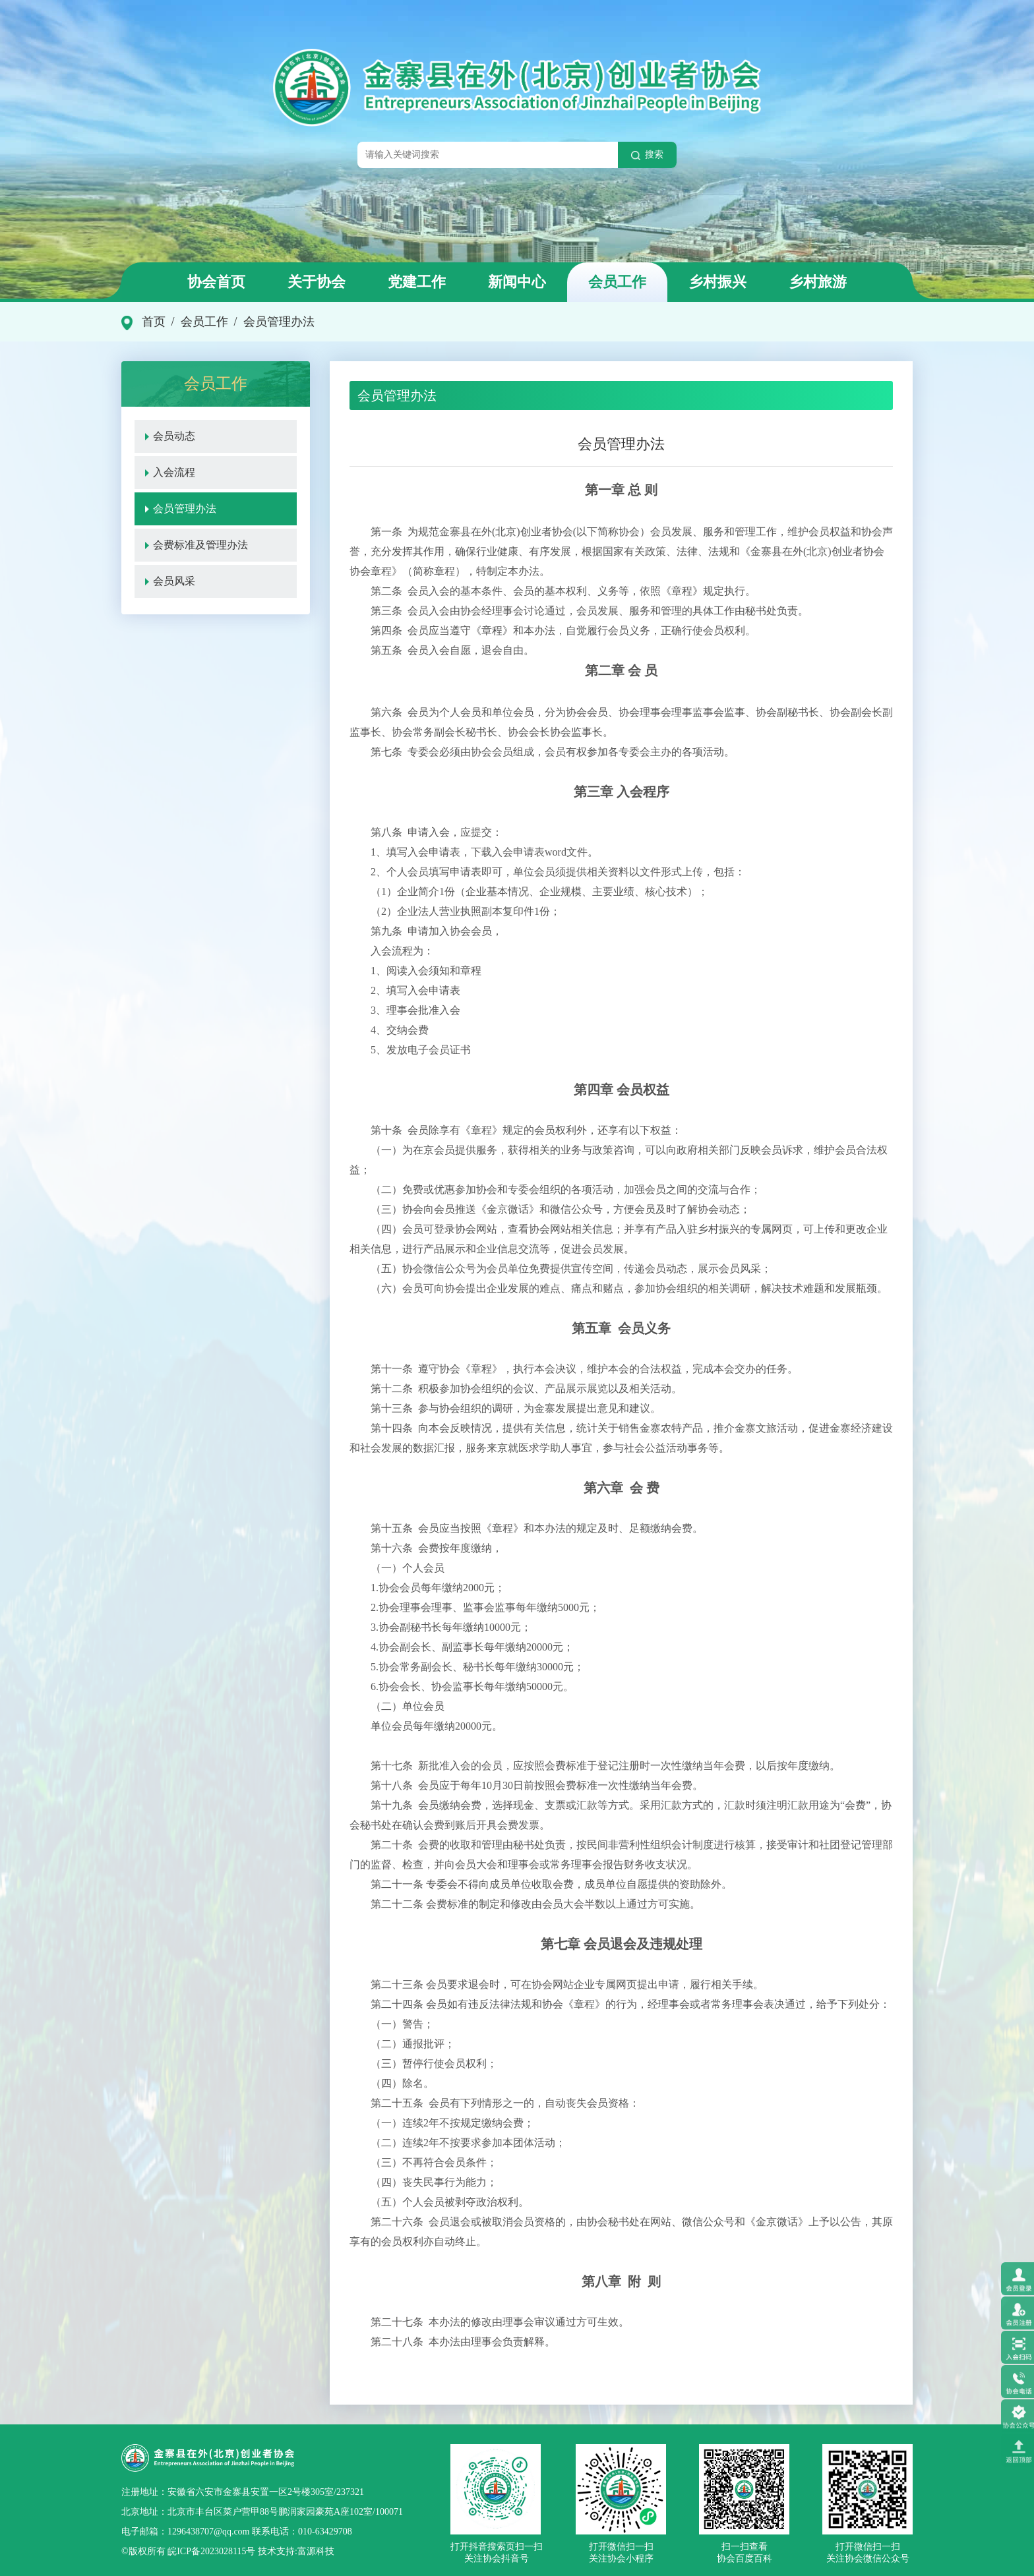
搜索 (647, 155)
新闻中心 (517, 282)
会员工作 (617, 282)
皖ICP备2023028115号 (211, 2551)
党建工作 (417, 282)
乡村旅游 (818, 282)
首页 (154, 321)
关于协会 (317, 282)
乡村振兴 (717, 282)
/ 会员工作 (197, 321)
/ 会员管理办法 (271, 321)
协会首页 (216, 282)
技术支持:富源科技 (294, 2551)
